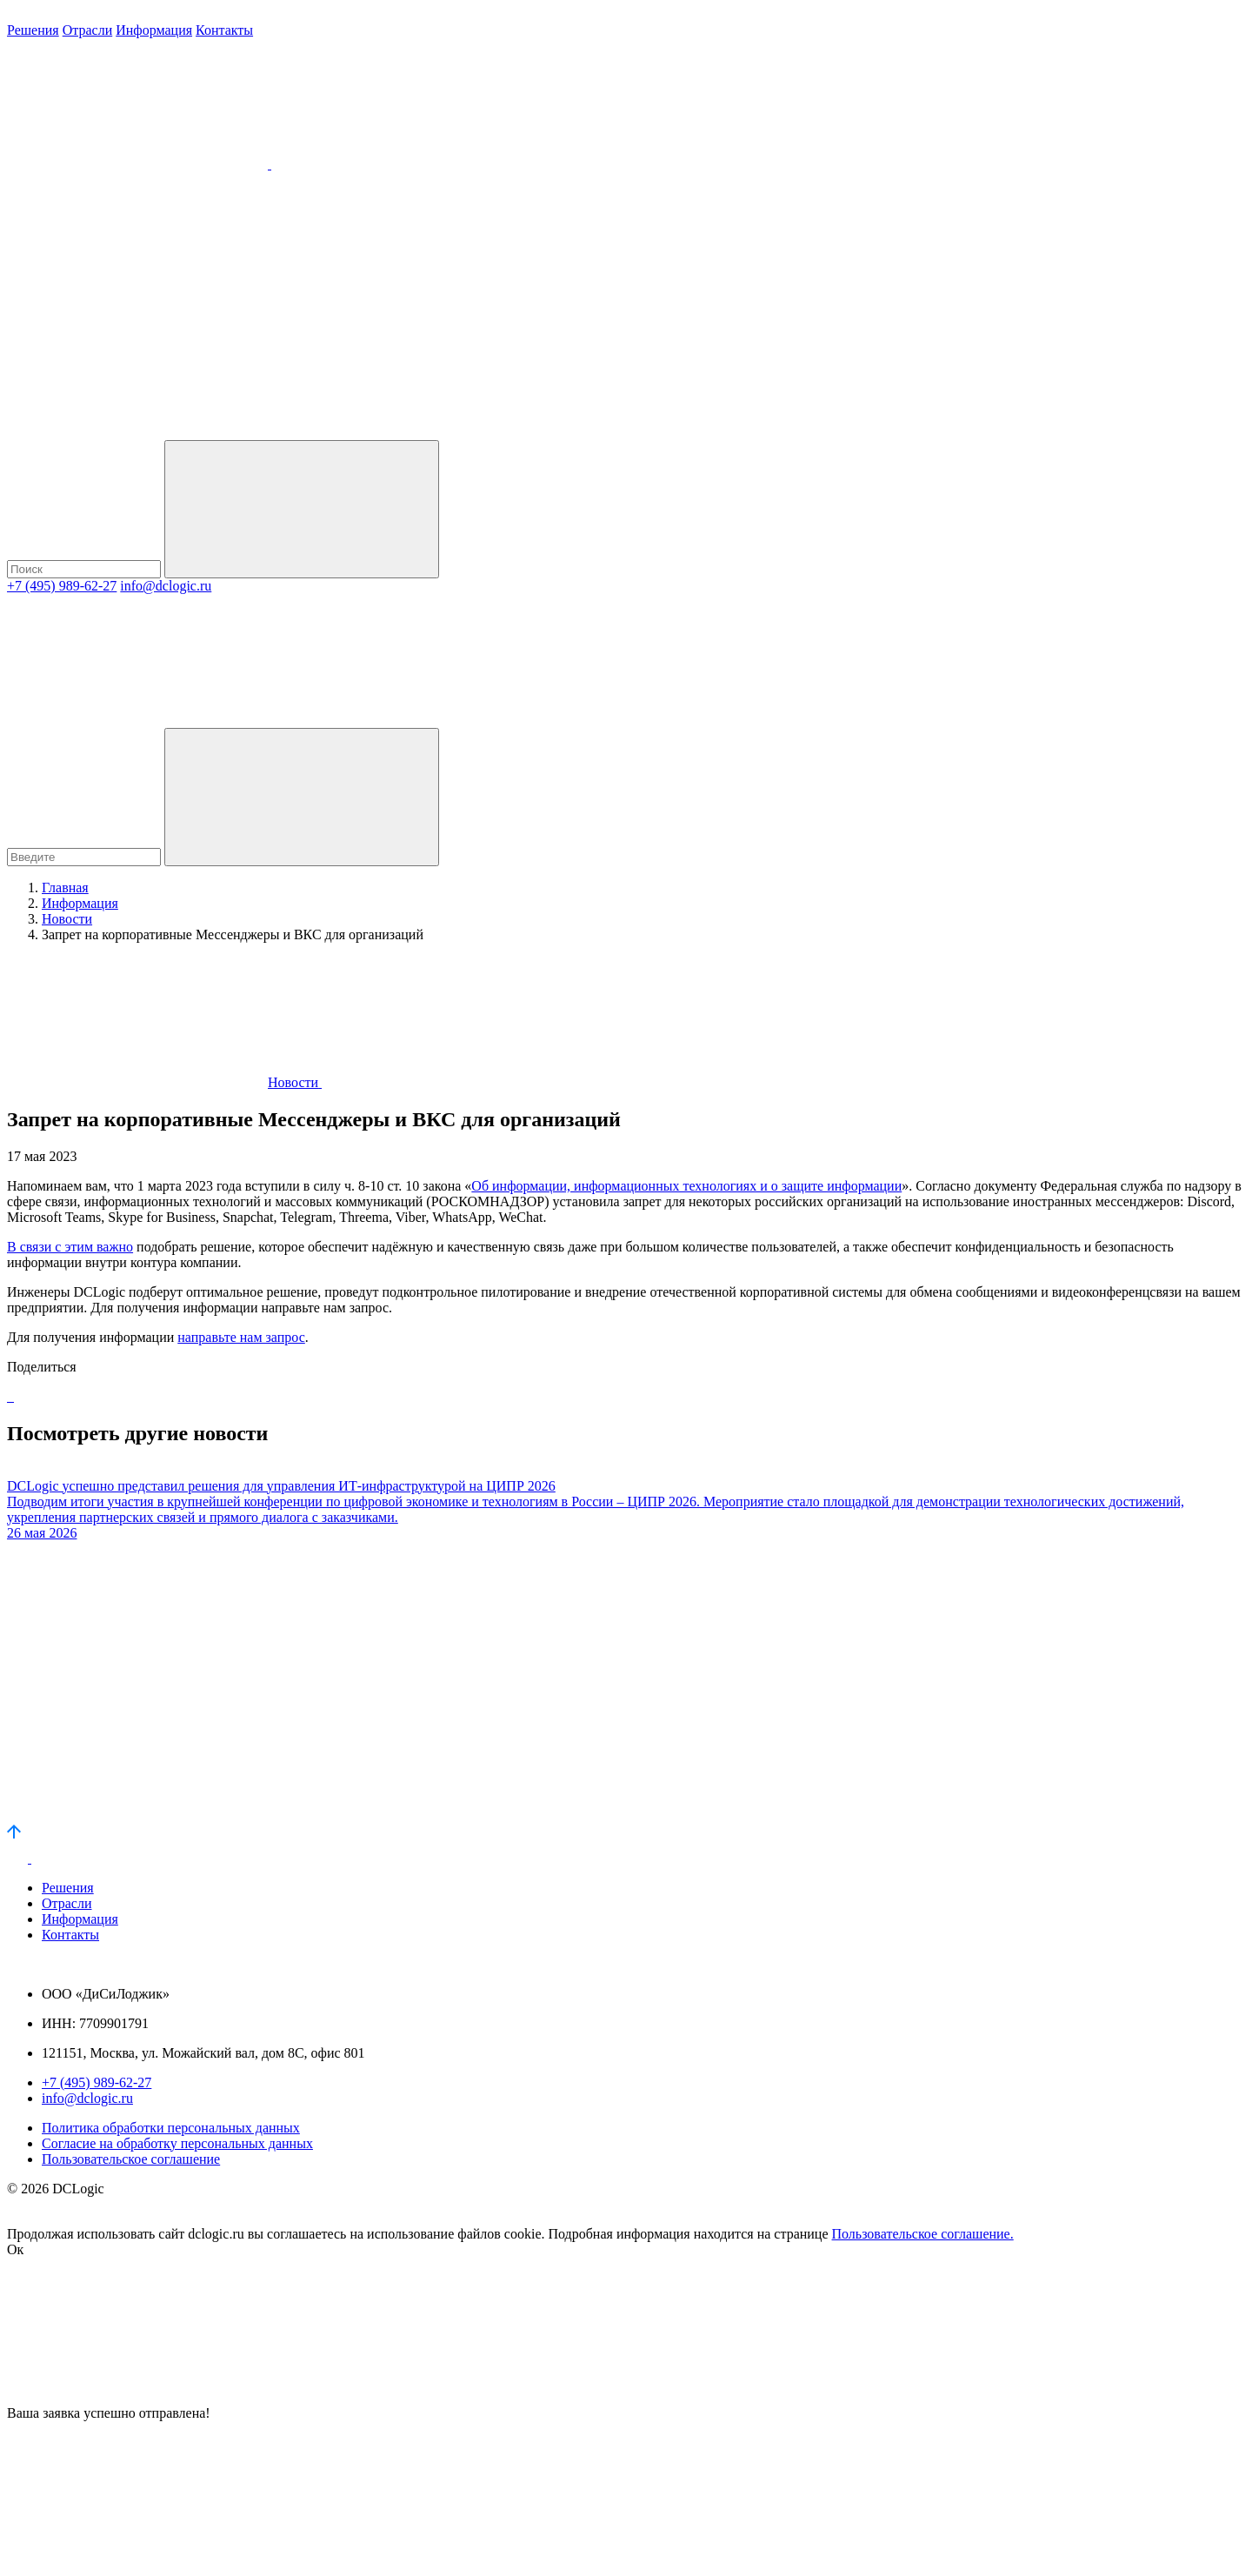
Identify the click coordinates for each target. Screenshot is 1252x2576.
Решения (33, 30)
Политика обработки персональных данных (171, 2127)
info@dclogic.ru (165, 585)
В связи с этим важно (70, 1246)
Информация (154, 30)
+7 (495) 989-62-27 (62, 585)
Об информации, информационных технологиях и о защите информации (686, 1185)
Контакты (224, 30)
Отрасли (88, 30)
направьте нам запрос (241, 1337)
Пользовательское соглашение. (923, 2233)
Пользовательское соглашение (131, 2159)
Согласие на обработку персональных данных (177, 2143)
